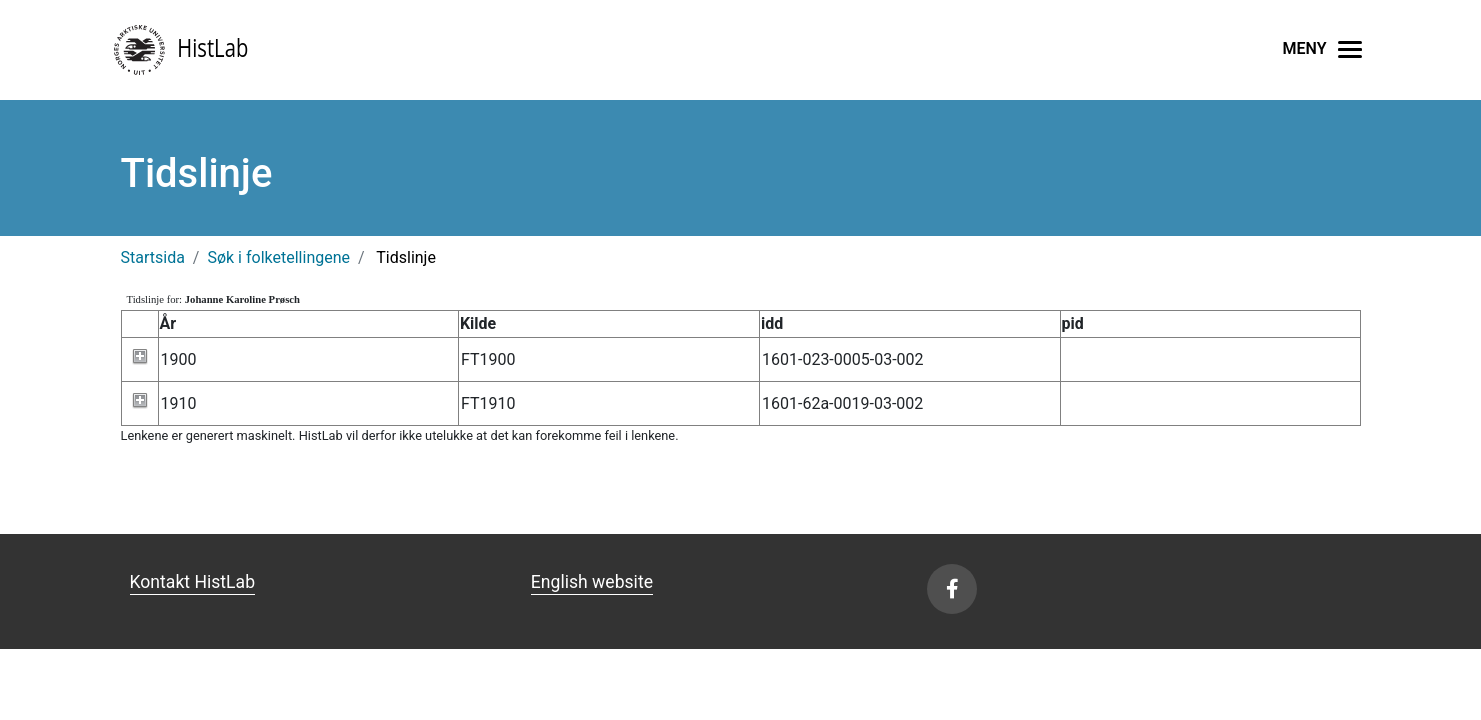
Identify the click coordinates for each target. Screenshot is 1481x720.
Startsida (153, 257)
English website (592, 582)
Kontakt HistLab (193, 582)
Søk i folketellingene (278, 257)
